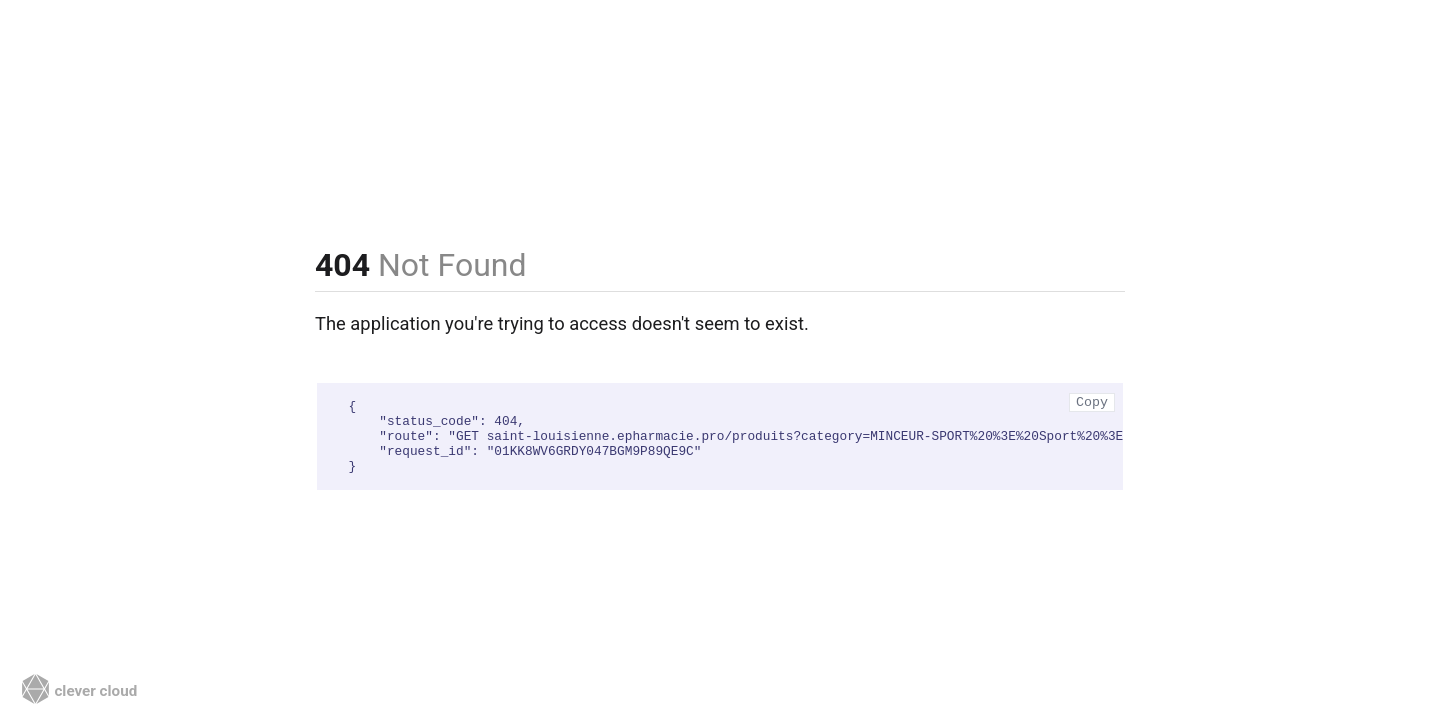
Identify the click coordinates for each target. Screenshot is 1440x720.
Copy (1092, 402)
